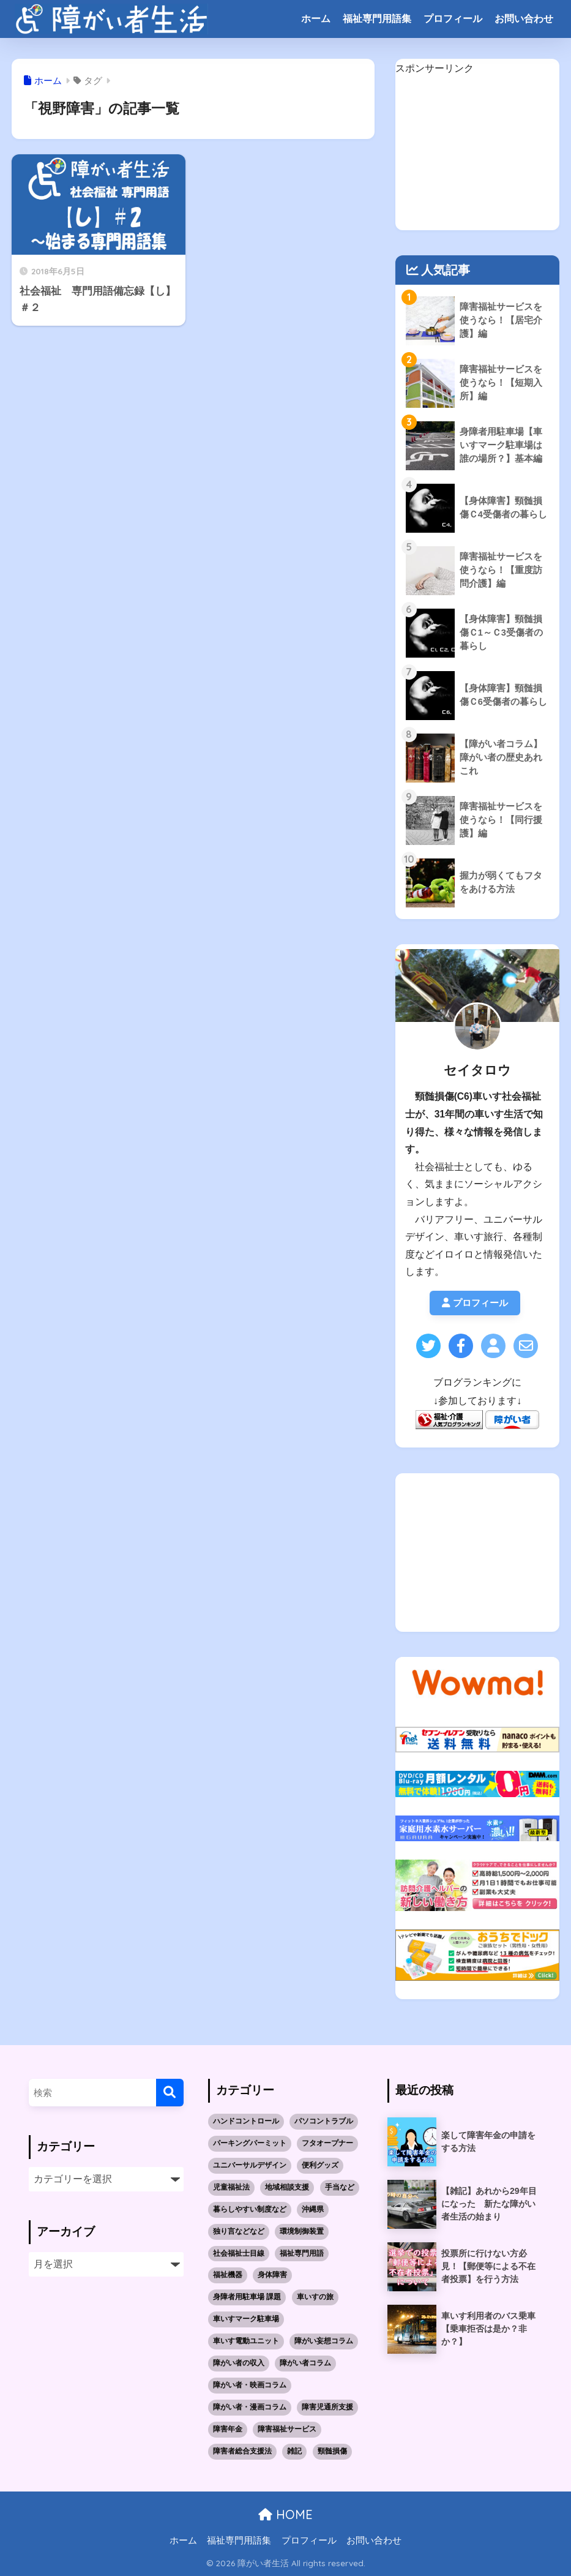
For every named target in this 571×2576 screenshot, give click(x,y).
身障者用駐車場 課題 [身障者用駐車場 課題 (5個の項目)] (247, 2297)
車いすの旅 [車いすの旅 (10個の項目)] (315, 2297)
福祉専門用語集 (377, 18)
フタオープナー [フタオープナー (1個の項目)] (327, 2143)
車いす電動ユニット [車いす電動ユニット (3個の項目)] (246, 2341)
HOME (285, 2515)
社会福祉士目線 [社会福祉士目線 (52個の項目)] (238, 2253)
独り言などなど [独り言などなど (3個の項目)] (238, 2231)
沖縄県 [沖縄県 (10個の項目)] (313, 2209)
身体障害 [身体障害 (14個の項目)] (272, 2275)
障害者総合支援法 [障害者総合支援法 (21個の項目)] (242, 2451)
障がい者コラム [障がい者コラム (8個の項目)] (305, 2363)
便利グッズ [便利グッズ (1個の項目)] (320, 2165)
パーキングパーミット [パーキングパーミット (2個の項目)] (249, 2143)
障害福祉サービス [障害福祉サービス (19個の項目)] (287, 2429)
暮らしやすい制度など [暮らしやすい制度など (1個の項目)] (249, 2209)
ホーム (315, 18)
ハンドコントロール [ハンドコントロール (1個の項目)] (246, 2121)
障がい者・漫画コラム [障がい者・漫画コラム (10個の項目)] (249, 2407)
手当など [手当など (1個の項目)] (339, 2187)
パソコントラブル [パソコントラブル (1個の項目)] (323, 2121)
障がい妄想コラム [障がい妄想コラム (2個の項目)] (323, 2341)
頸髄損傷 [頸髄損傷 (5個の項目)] (332, 2451)
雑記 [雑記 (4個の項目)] (294, 2451)
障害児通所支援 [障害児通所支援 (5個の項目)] (327, 2407)
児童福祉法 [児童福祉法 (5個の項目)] (231, 2187)
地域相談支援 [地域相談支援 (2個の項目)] (287, 2187)
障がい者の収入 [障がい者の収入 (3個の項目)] (238, 2363)
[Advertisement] (477, 153)
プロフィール (453, 18)
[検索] (170, 2093)
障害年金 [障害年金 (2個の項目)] (227, 2429)
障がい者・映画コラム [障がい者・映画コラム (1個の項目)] (249, 2385)
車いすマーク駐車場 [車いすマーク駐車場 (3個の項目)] (246, 2319)
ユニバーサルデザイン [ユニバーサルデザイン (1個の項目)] (249, 2165)
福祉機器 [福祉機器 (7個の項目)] (227, 2275)
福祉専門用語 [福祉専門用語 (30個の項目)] (302, 2253)
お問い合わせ (523, 18)
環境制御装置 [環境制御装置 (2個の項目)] (302, 2231)
